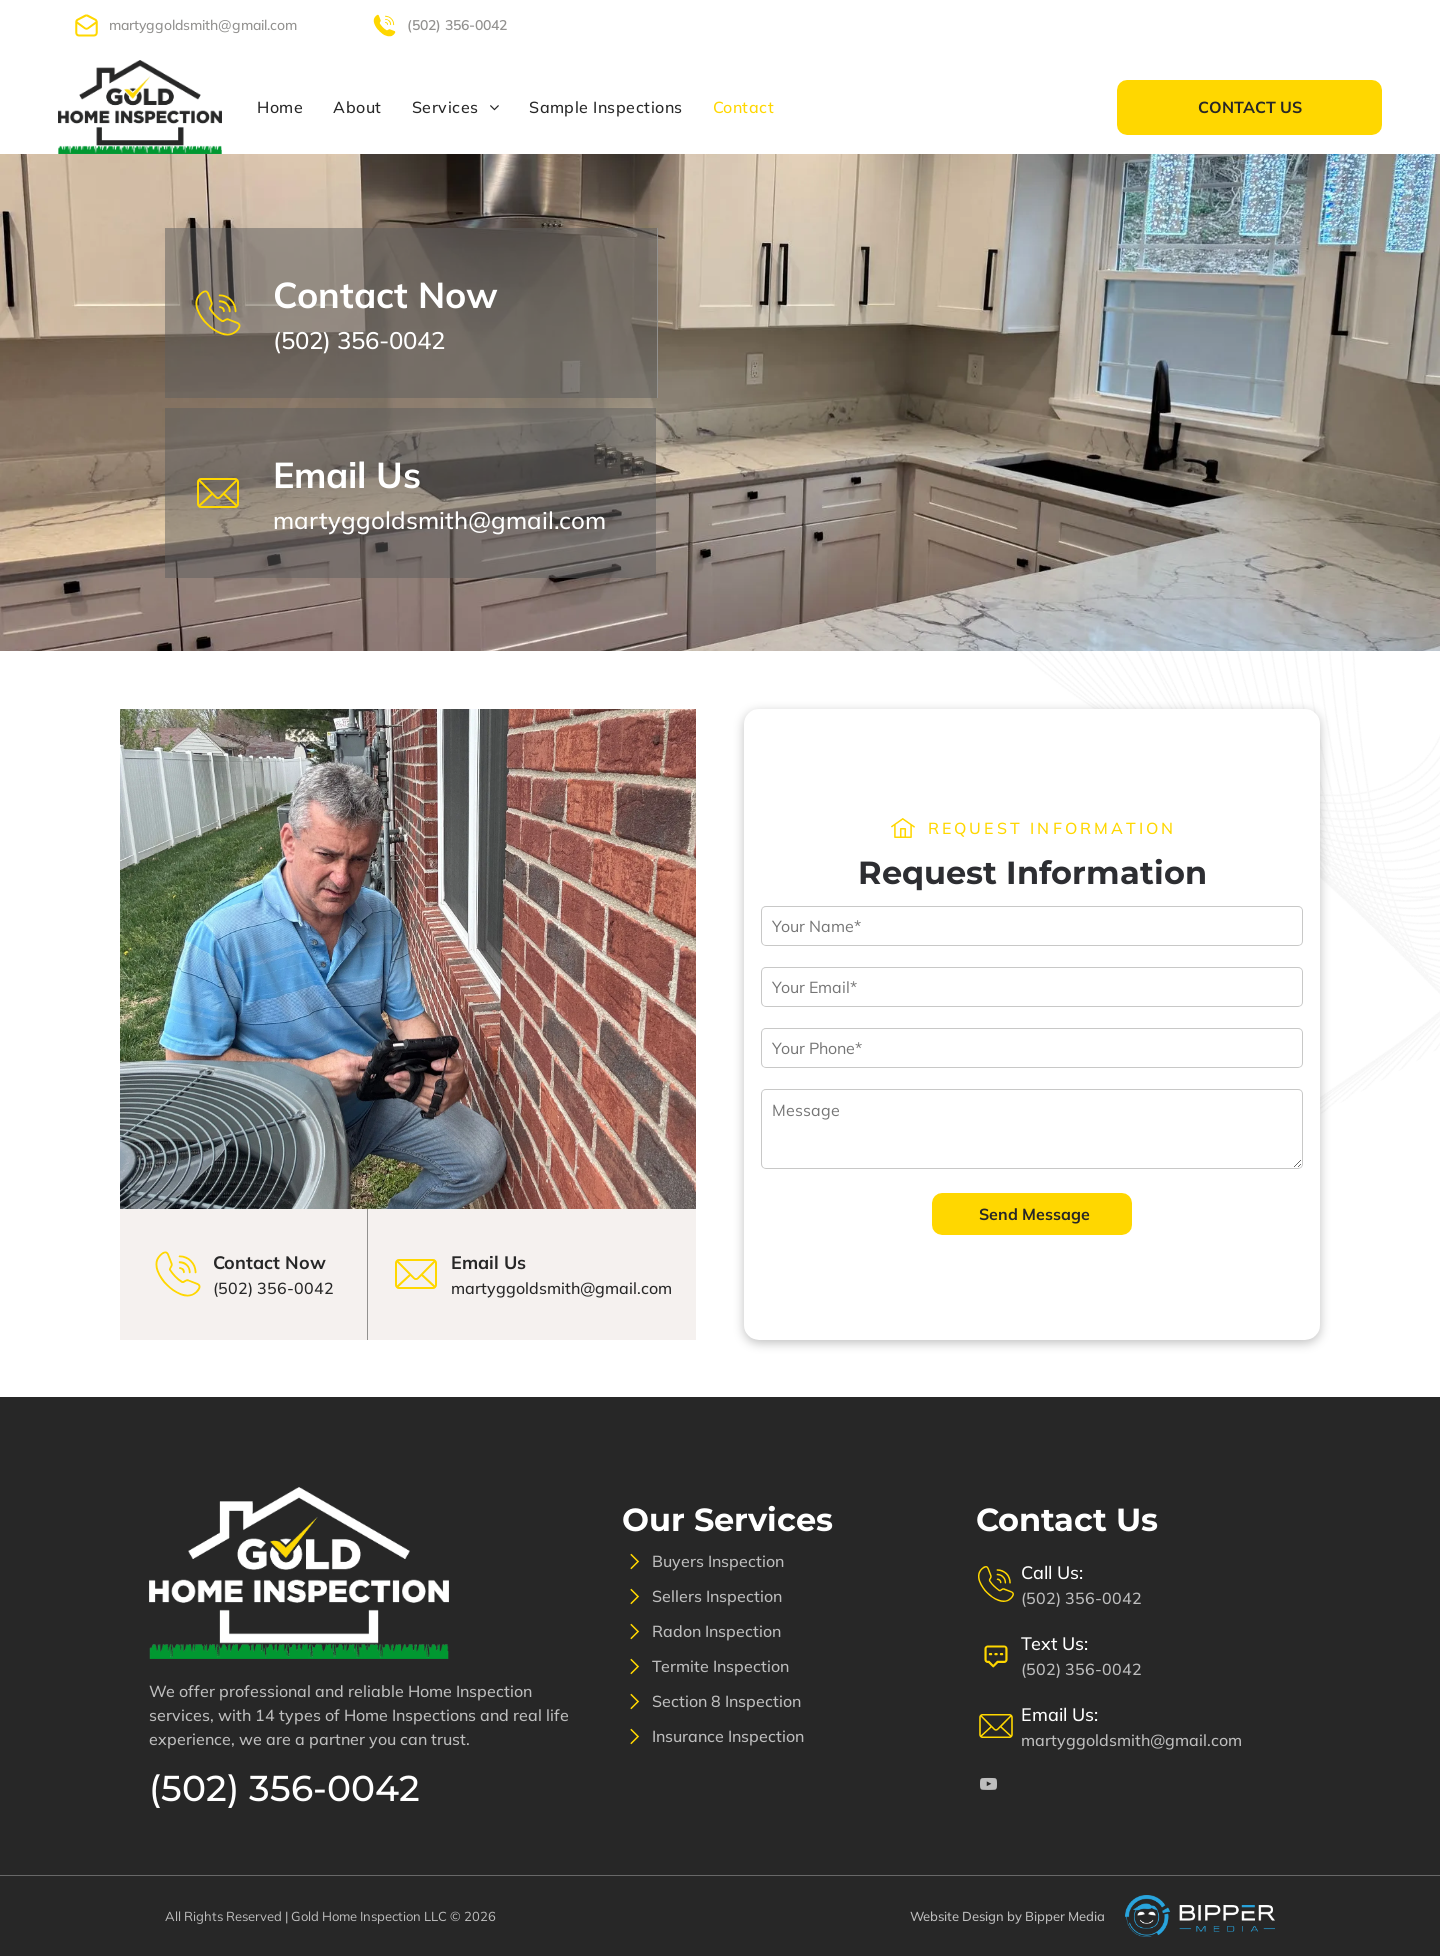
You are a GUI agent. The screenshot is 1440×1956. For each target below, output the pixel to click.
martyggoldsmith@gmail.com (203, 25)
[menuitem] (280, 107)
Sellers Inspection (717, 1596)
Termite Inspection (720, 1666)
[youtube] (1353, 25)
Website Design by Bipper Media (1007, 1916)
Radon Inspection (716, 1631)
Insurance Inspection (728, 1736)
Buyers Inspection (718, 1561)
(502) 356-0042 (457, 25)
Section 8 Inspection (726, 1701)
